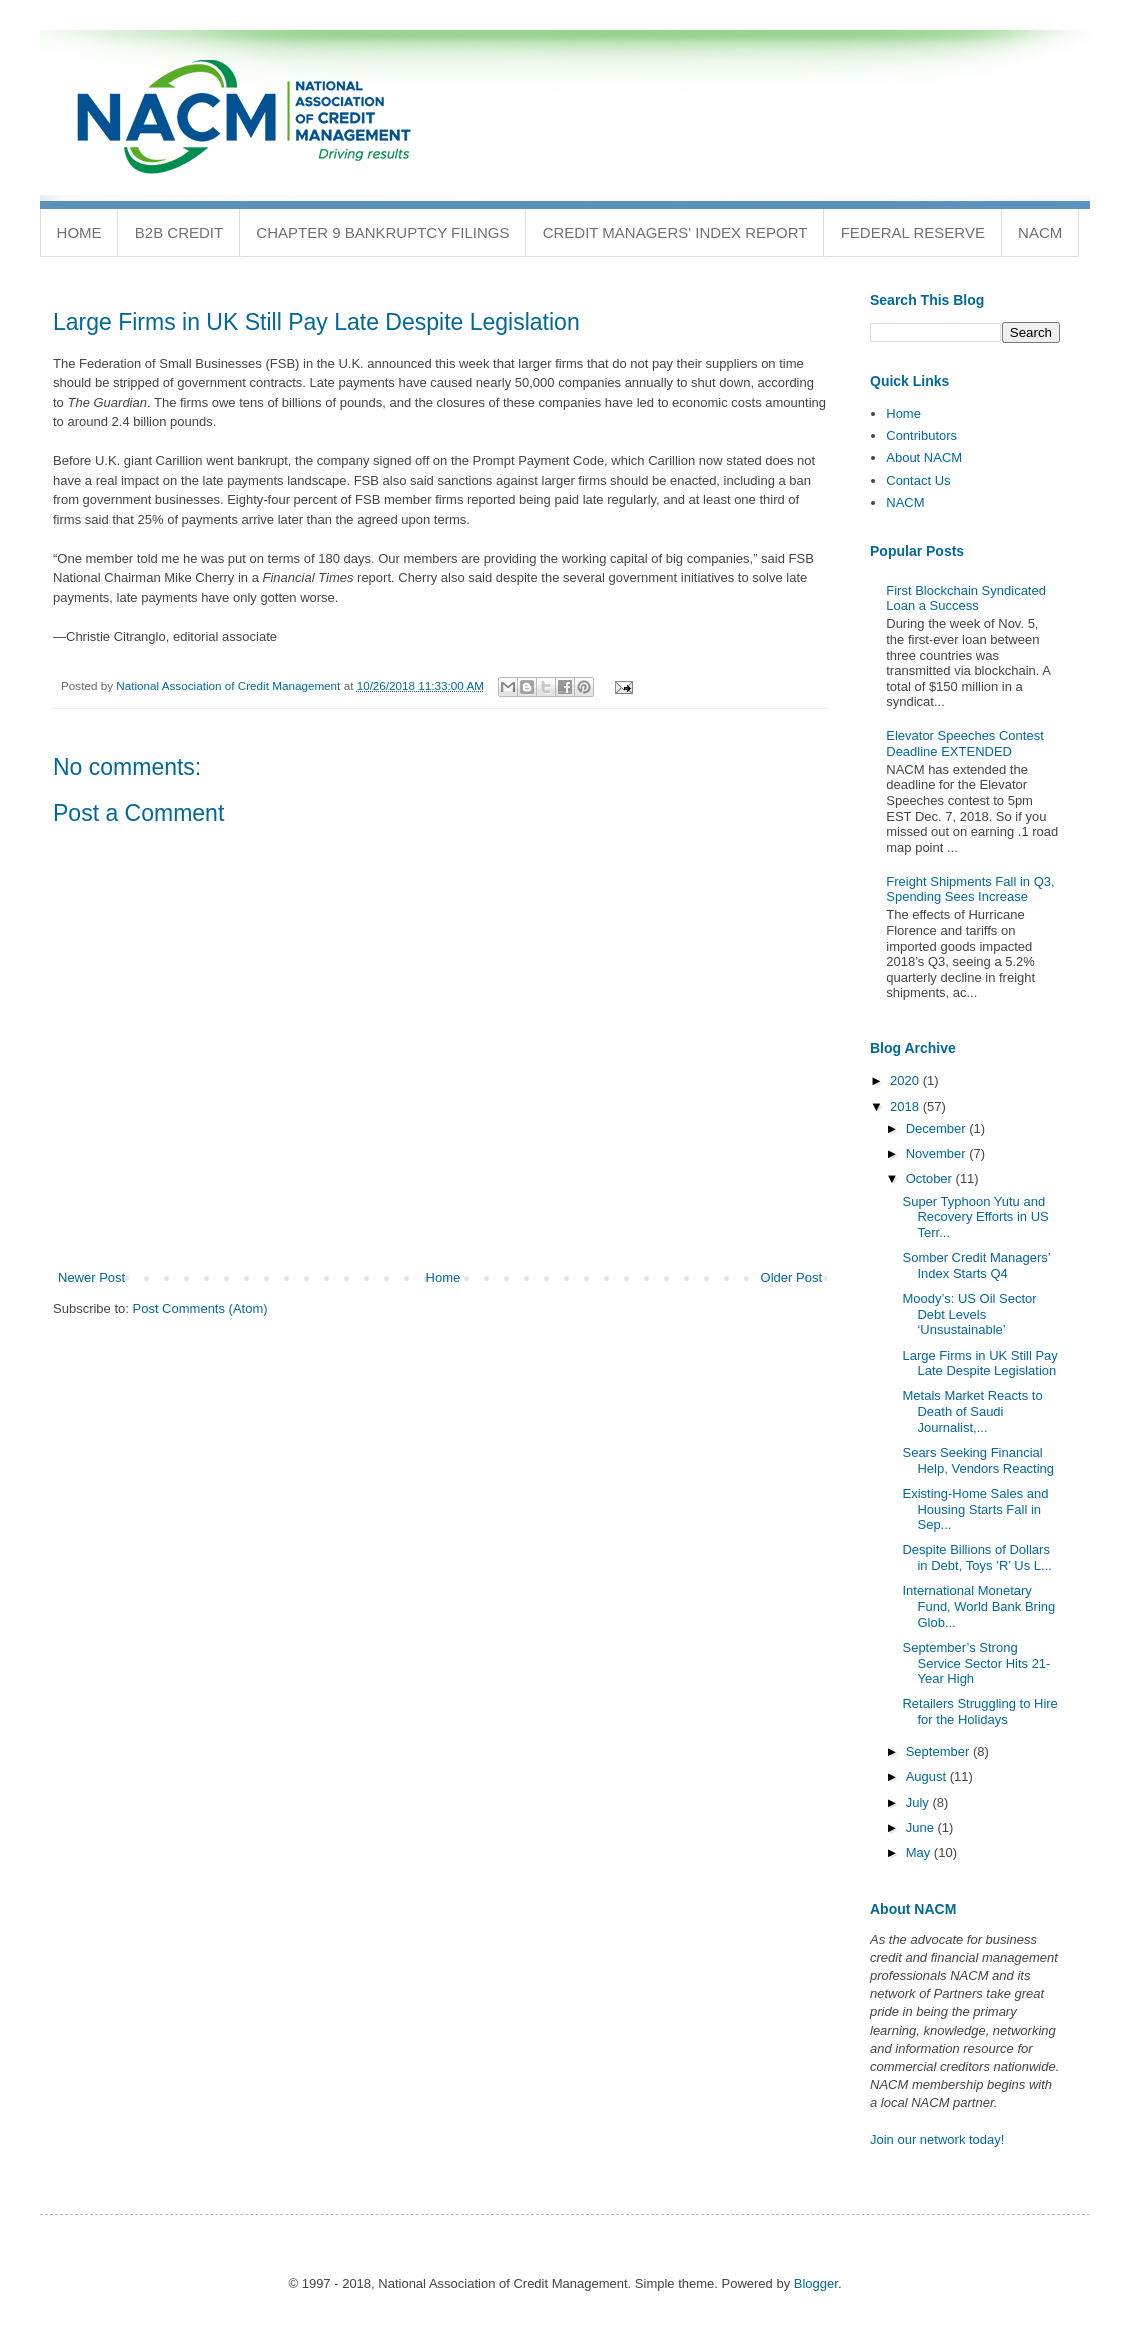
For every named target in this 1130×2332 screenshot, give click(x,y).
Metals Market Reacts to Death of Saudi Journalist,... (972, 1411)
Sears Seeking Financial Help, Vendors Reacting (978, 1460)
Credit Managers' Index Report (675, 232)
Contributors (921, 435)
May (920, 1852)
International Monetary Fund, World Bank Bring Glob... (978, 1606)
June (922, 1827)
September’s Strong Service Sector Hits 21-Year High (976, 1663)
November (938, 1153)
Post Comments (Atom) (200, 1308)
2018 (906, 1106)
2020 (906, 1080)
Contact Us (918, 480)
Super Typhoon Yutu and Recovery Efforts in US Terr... (975, 1217)
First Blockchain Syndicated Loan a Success (966, 598)
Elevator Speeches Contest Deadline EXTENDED (965, 743)
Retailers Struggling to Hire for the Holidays (979, 1711)
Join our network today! (937, 2139)
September (939, 1751)
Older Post (791, 1277)
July (919, 1802)
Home (79, 232)
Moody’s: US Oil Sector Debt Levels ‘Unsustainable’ (969, 1314)
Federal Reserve (913, 232)
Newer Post (91, 1277)
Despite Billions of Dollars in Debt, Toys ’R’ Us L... (976, 1557)
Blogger (816, 2283)
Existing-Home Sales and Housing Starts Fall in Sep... (975, 1509)
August (928, 1776)
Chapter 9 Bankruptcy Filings (382, 232)
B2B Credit (179, 232)
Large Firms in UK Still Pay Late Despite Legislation (979, 1363)
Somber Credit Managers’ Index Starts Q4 (976, 1265)
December (938, 1128)
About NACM (924, 457)
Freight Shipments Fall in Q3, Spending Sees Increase (970, 889)
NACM (1040, 232)
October (931, 1178)
